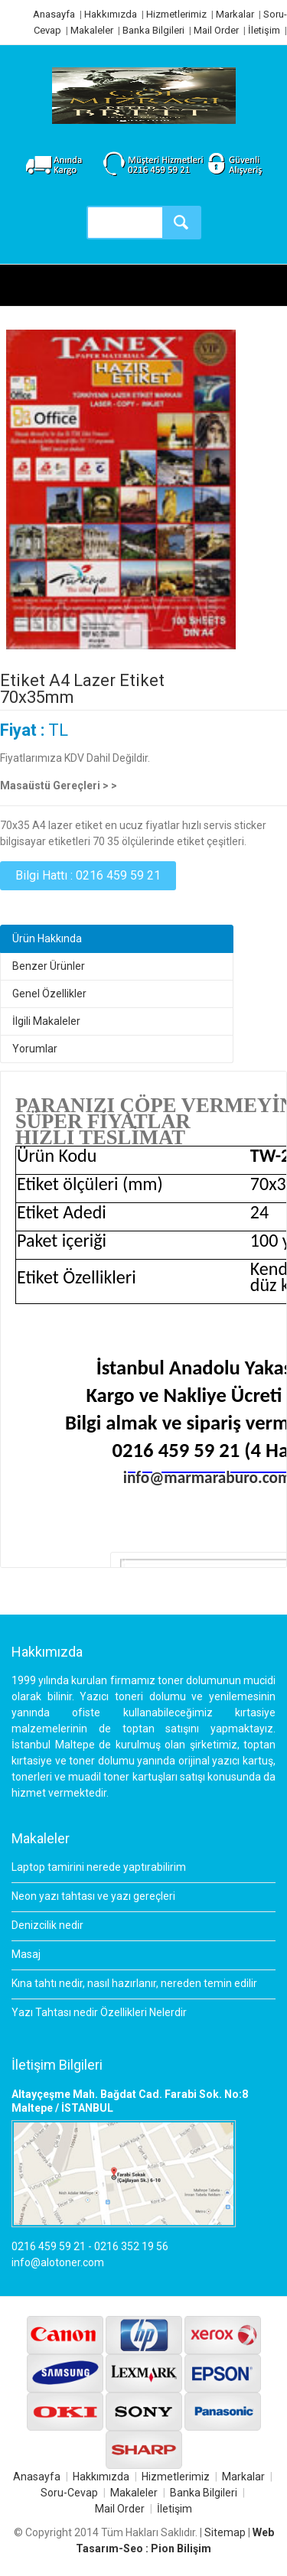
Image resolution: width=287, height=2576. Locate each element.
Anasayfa (54, 14)
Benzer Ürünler (48, 966)
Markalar (235, 14)
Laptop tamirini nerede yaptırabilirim (98, 1867)
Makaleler (91, 30)
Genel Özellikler (49, 993)
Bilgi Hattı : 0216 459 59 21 (88, 875)
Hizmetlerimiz (176, 14)
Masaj (26, 1954)
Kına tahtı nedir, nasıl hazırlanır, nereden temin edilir (134, 1983)
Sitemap (225, 2532)
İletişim (264, 30)
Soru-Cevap (69, 2493)
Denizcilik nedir (47, 1925)
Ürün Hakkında (47, 938)
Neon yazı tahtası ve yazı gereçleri (93, 1896)
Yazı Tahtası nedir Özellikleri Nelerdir (99, 2012)
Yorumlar (34, 1048)
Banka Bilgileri (153, 30)
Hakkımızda (110, 14)
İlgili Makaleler (46, 1021)
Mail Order (216, 30)
